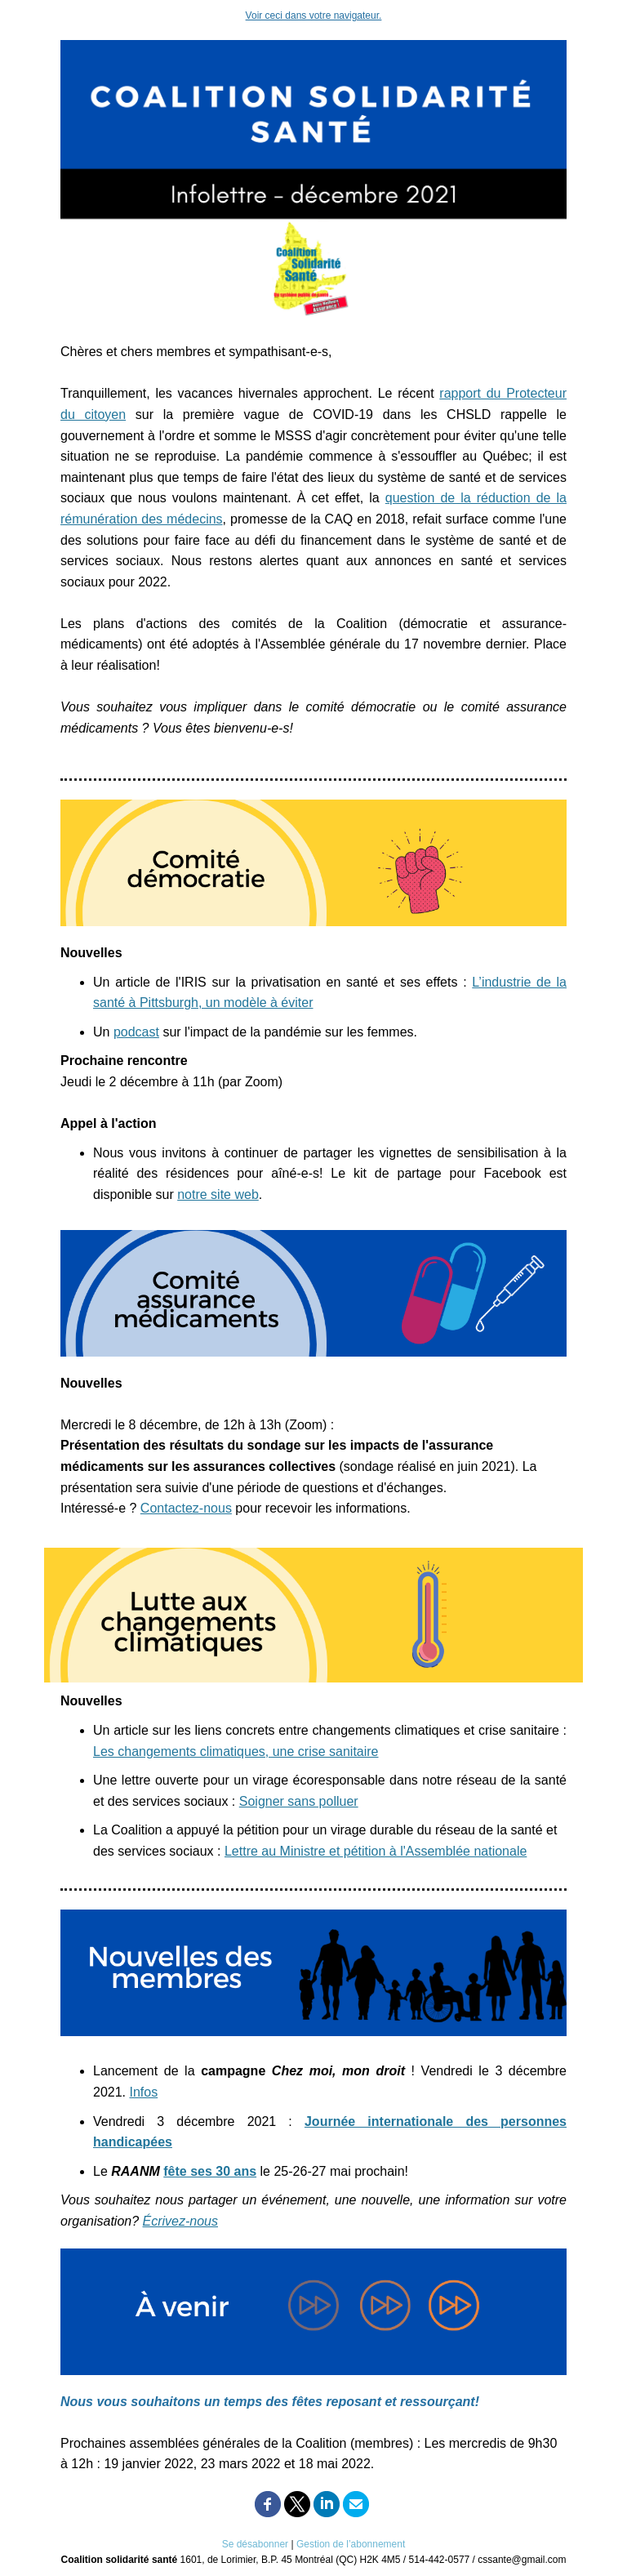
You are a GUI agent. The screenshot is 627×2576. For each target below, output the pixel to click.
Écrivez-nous (180, 2221)
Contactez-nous (186, 1508)
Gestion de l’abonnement (350, 2544)
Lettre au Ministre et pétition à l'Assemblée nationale (376, 1851)
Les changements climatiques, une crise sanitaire (236, 1751)
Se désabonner (255, 2544)
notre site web (218, 1194)
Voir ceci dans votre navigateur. (314, 15)
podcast (136, 1032)
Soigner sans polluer (298, 1801)
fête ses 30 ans (209, 2171)
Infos (143, 2092)
